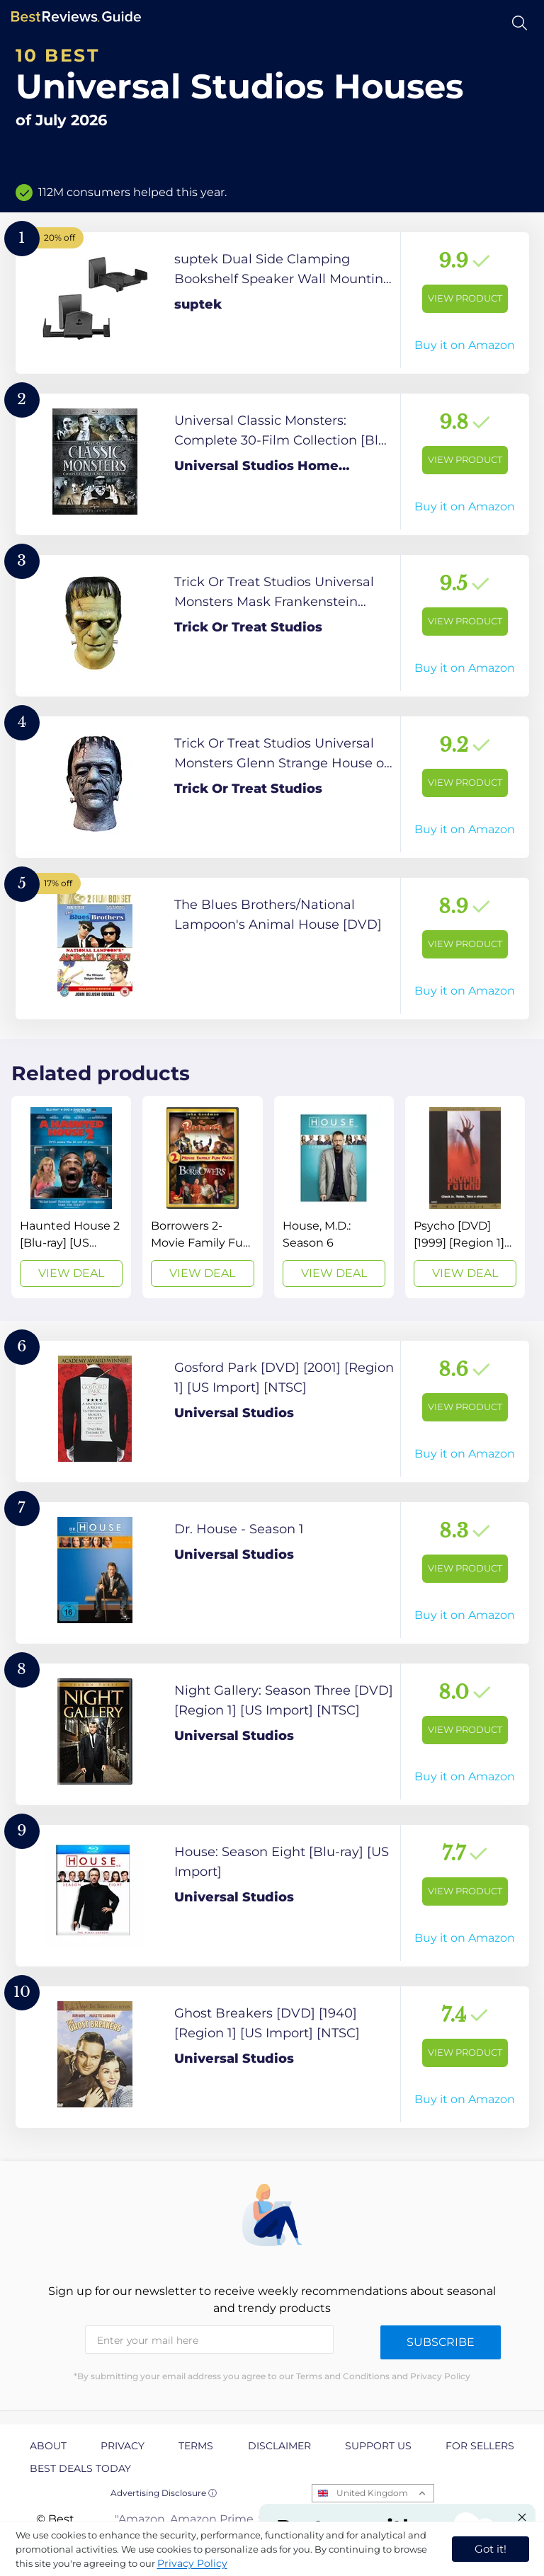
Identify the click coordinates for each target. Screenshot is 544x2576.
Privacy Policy (192, 2563)
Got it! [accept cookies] (490, 2548)
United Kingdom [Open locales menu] (372, 2493)
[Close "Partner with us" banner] (522, 2517)
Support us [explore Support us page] (378, 2445)
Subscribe (441, 2342)
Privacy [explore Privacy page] (122, 2445)
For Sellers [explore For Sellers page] (480, 2445)
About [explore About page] (48, 2445)
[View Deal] (71, 1197)
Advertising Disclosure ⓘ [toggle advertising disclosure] (163, 2493)
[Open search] (519, 23)
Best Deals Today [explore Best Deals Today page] (80, 2468)
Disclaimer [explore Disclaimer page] (279, 2445)
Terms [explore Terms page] (195, 2445)
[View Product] (272, 303)
